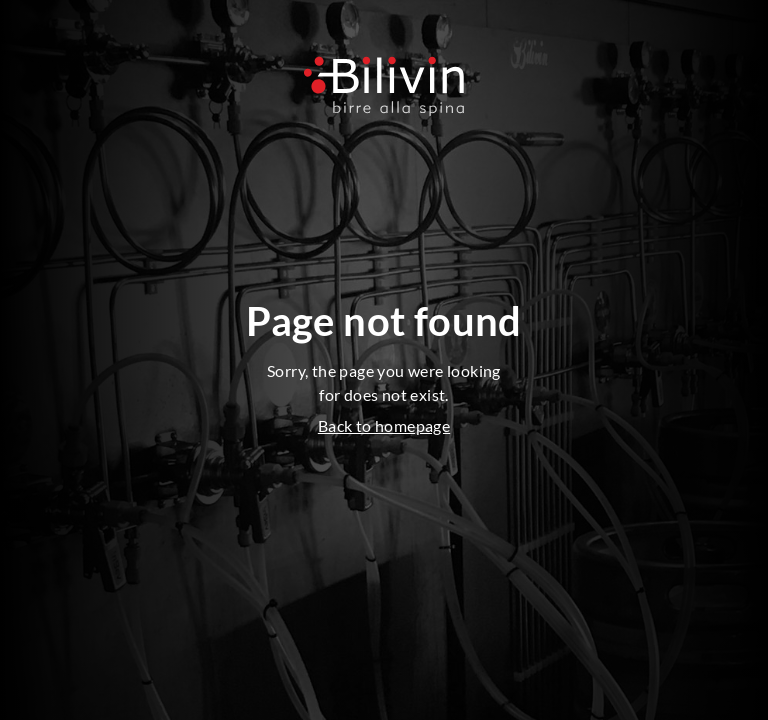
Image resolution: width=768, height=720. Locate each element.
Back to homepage (384, 425)
